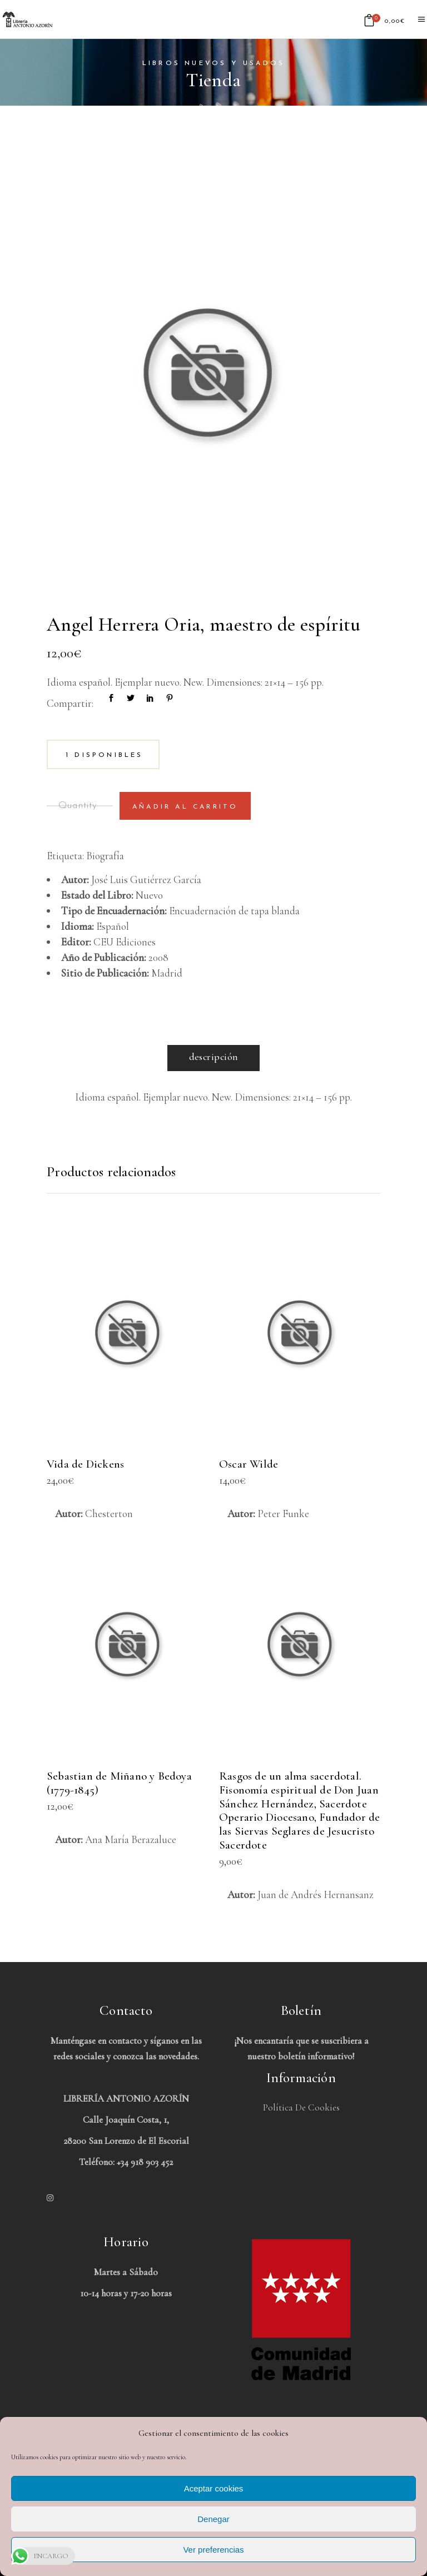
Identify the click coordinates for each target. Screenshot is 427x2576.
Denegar (213, 2519)
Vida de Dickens (85, 1464)
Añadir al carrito (185, 807)
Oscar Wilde (248, 1464)
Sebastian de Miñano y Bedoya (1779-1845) (119, 1783)
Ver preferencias (213, 2549)
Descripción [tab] (214, 1057)
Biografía (105, 855)
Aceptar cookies (214, 2488)
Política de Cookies (301, 2107)
